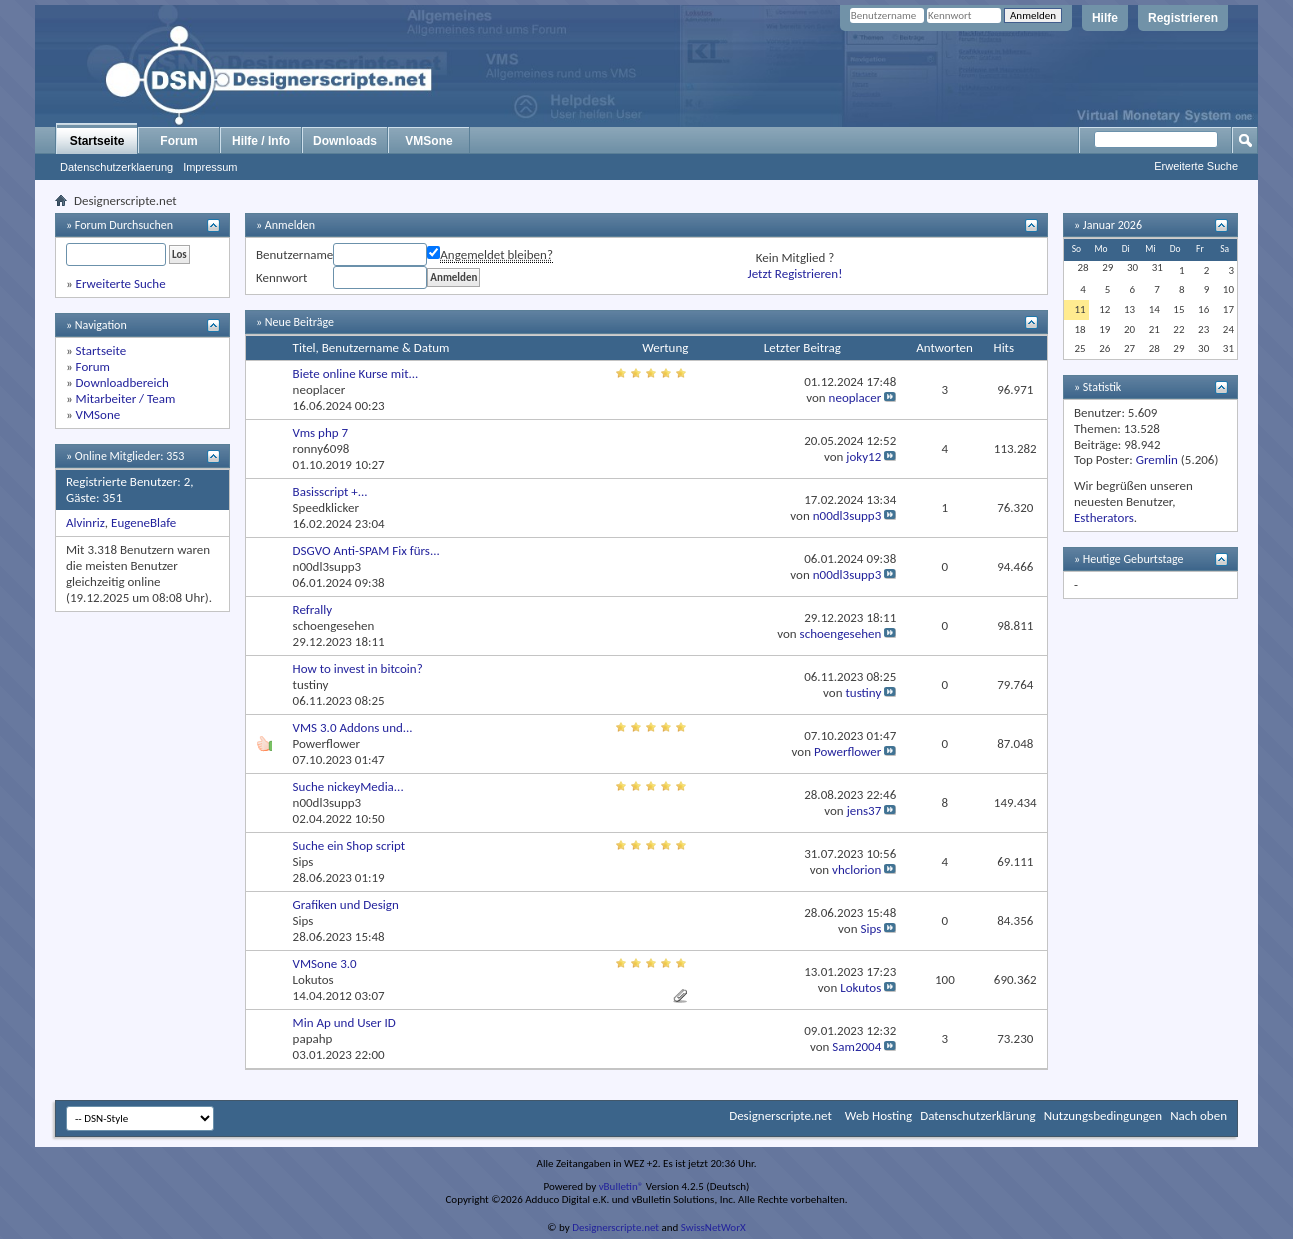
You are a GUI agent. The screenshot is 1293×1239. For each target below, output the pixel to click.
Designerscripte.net (780, 1115)
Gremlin (1157, 459)
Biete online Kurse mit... (356, 373)
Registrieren (1183, 18)
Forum (178, 141)
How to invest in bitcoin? (358, 668)
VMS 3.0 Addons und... (353, 727)
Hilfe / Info (261, 141)
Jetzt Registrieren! (795, 273)
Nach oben (1198, 1115)
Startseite (97, 141)
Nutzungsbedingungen (1103, 1115)
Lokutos (313, 979)
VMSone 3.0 (325, 963)
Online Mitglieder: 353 (130, 456)
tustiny (311, 684)
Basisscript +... (330, 491)
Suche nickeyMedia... (348, 786)
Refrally (313, 609)
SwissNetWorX (713, 1227)
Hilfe (1105, 18)
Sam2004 (856, 1046)
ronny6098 (321, 448)
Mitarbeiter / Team (126, 398)
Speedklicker (326, 507)
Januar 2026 (1112, 225)
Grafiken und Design (346, 904)
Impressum (210, 167)
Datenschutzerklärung (978, 1115)
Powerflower (326, 743)
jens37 (864, 810)
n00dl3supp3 (847, 515)
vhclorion (856, 869)
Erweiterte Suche (1196, 166)
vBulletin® (621, 1186)
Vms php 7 (321, 432)
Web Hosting (878, 1115)
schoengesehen (334, 625)
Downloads (345, 141)
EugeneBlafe (143, 522)
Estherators (1104, 517)
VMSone (428, 141)
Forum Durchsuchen (124, 225)
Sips (303, 861)
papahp (313, 1038)
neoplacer (319, 389)
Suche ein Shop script (349, 845)
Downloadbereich (122, 382)
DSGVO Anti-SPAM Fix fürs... (366, 550)
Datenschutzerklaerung (116, 167)
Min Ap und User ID (344, 1022)
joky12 (863, 456)
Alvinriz (85, 522)
